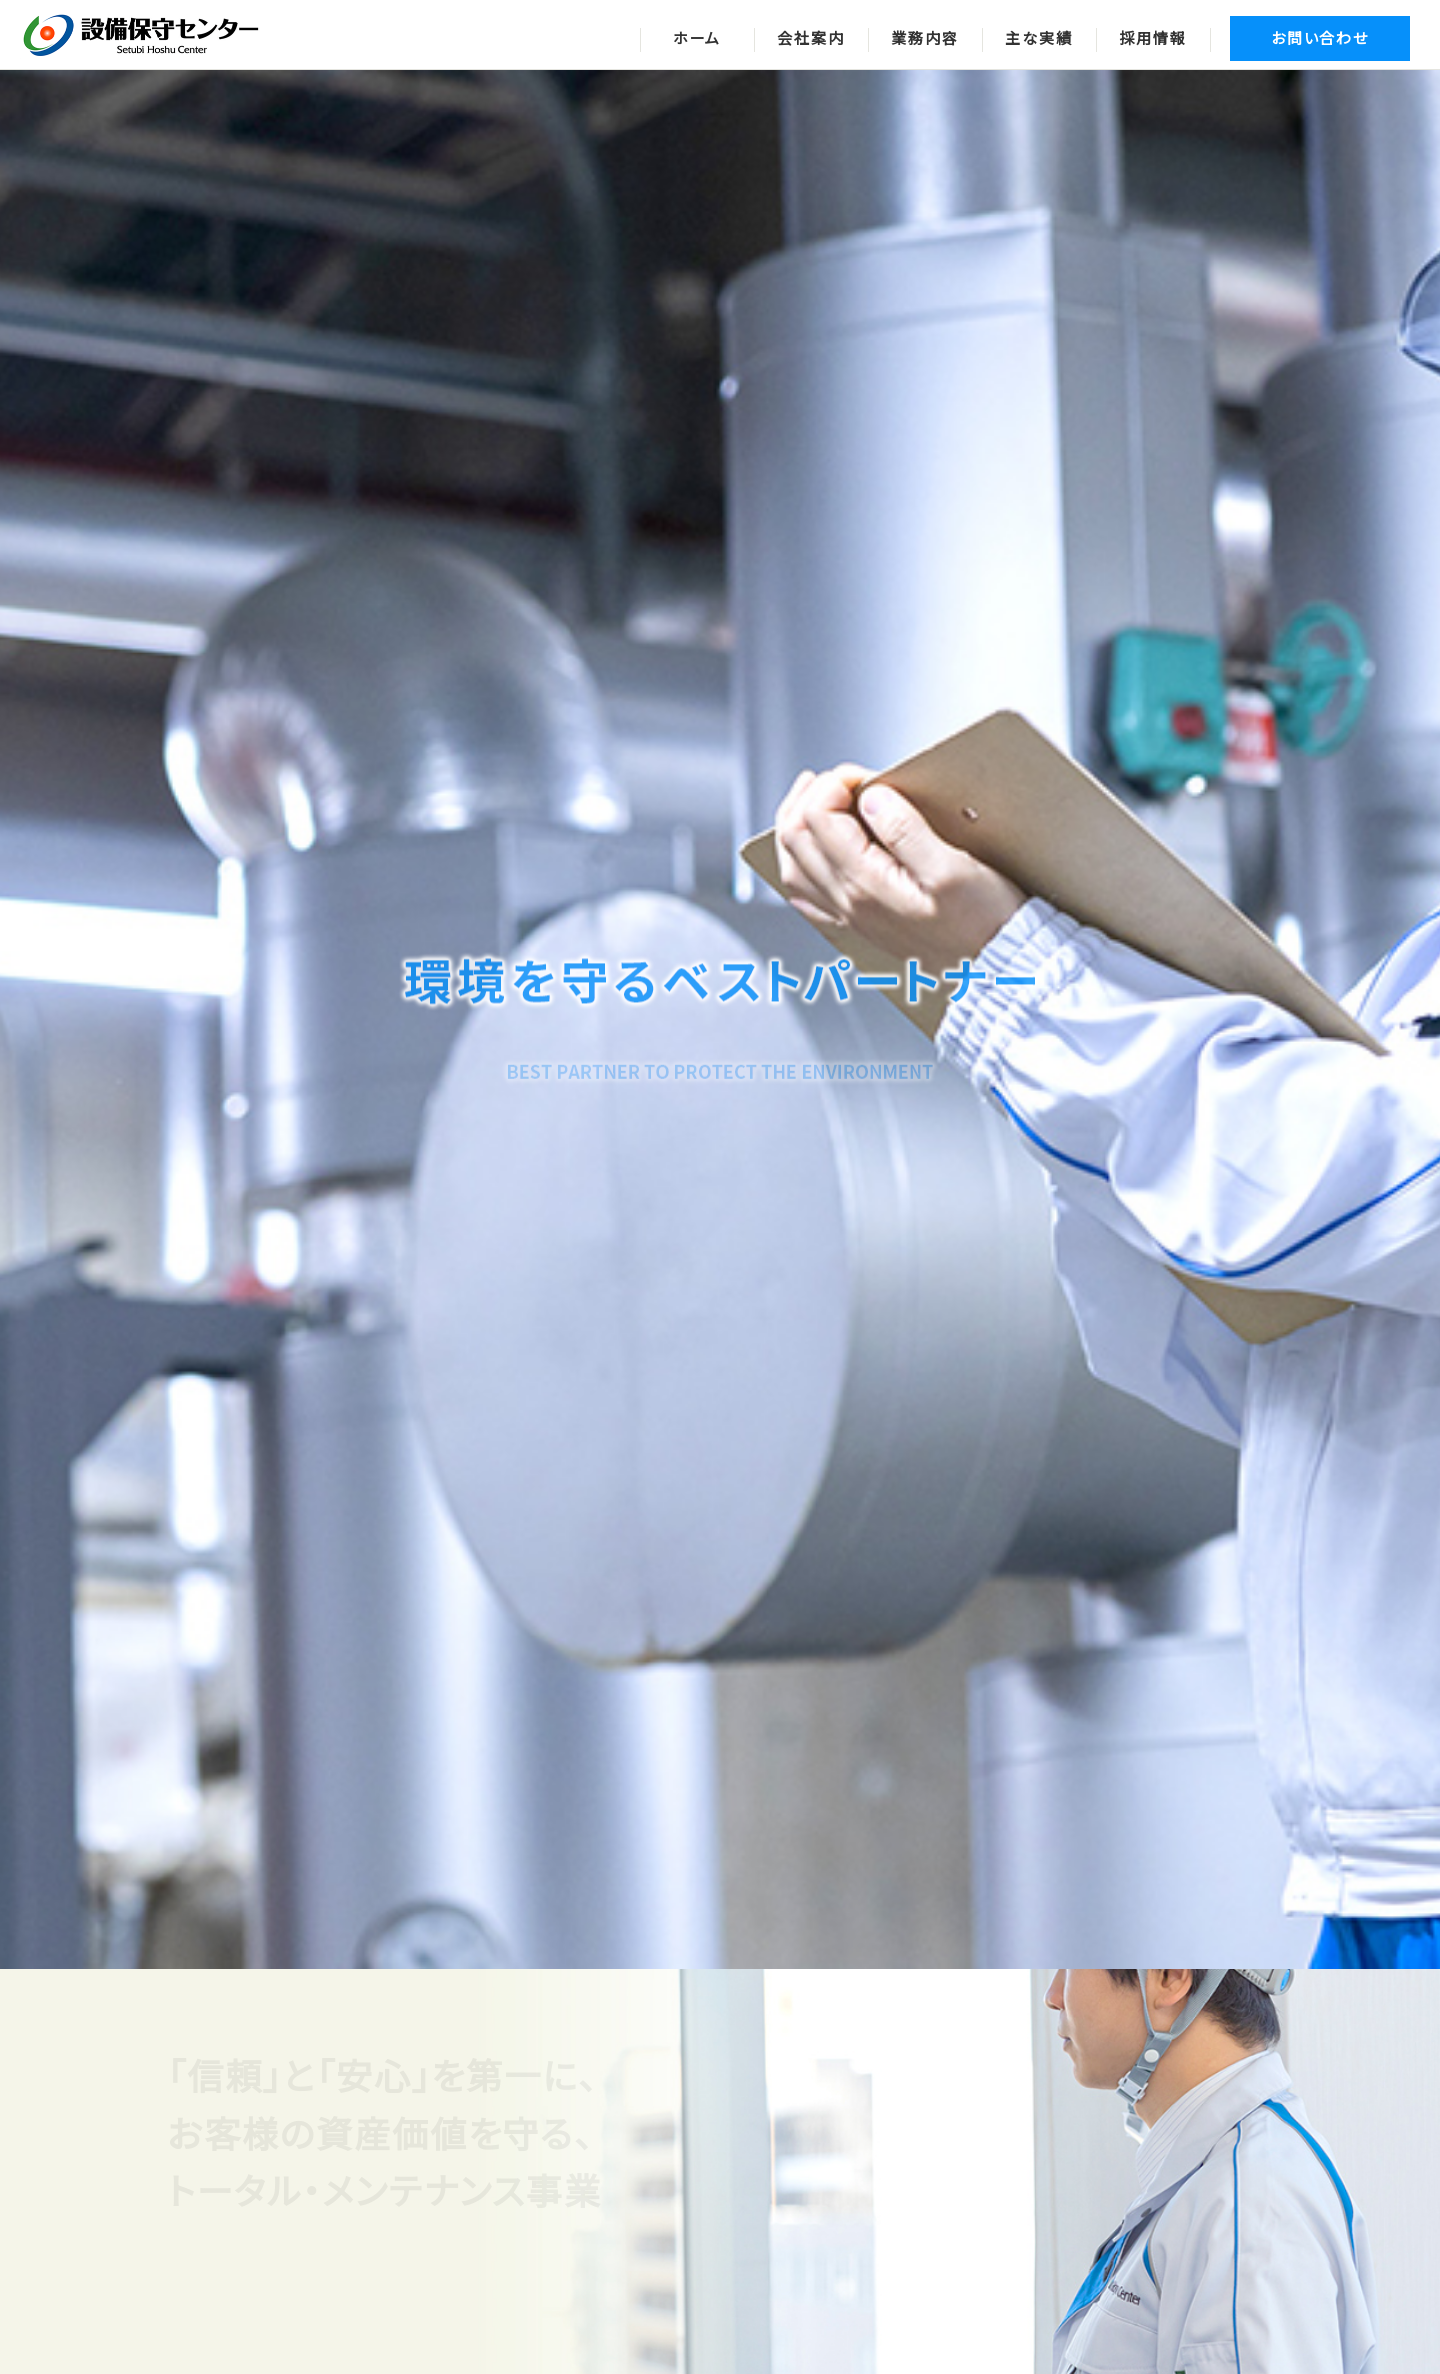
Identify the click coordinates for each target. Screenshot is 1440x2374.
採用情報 (1152, 38)
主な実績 (1038, 38)
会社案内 (810, 38)
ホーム (697, 38)
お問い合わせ (1320, 38)
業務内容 (924, 38)
